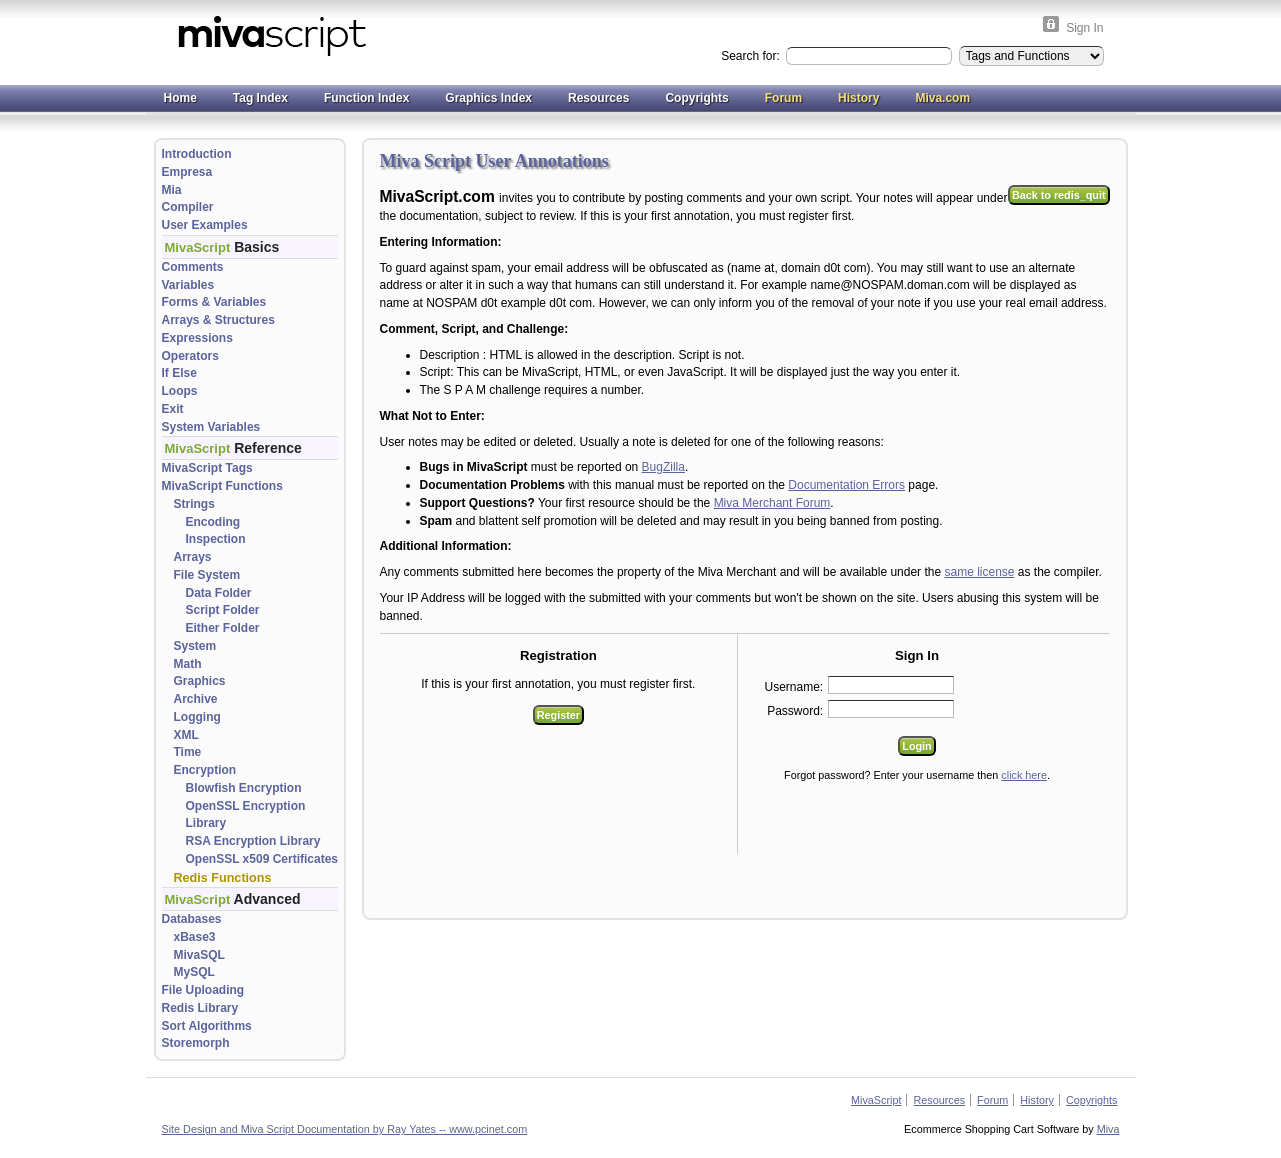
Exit (173, 409)
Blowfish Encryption (244, 788)
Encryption (205, 770)
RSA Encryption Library (253, 841)
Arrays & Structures (218, 320)
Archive (196, 699)
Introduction (197, 154)
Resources (598, 98)
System (195, 646)
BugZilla (663, 467)
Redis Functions (223, 878)
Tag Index (260, 98)
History (858, 98)
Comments (193, 267)
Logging (197, 717)
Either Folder (223, 628)
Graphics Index (488, 98)
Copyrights (696, 98)
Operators (190, 356)
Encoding (213, 522)
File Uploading (203, 990)
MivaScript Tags (207, 468)
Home (180, 98)
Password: (795, 711)
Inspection (216, 539)
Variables (188, 285)
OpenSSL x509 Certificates (262, 859)
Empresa (187, 172)
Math (188, 664)
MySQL (194, 972)
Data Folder (219, 593)
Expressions (197, 338)
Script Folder (223, 610)
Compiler (188, 207)
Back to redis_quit (1059, 195)
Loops (180, 391)
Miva (1108, 1129)
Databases (192, 919)
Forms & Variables (214, 302)
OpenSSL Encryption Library (246, 815)
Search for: (752, 56)
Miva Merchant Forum (772, 503)
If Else (179, 373)
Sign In (1084, 28)
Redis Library (200, 1008)
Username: (794, 687)
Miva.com (942, 98)
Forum (783, 98)
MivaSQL (199, 955)
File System (207, 575)
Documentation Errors (846, 485)
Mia (172, 190)
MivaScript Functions (222, 486)
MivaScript (876, 1100)
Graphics (200, 681)
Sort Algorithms (207, 1026)
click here (1024, 775)
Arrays (193, 557)
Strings (194, 504)
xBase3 (195, 937)
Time (188, 752)
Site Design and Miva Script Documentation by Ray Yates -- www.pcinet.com (345, 1129)
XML (186, 735)
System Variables (211, 427)
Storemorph (196, 1043)
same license (979, 572)
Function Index (366, 98)
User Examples (205, 225)
